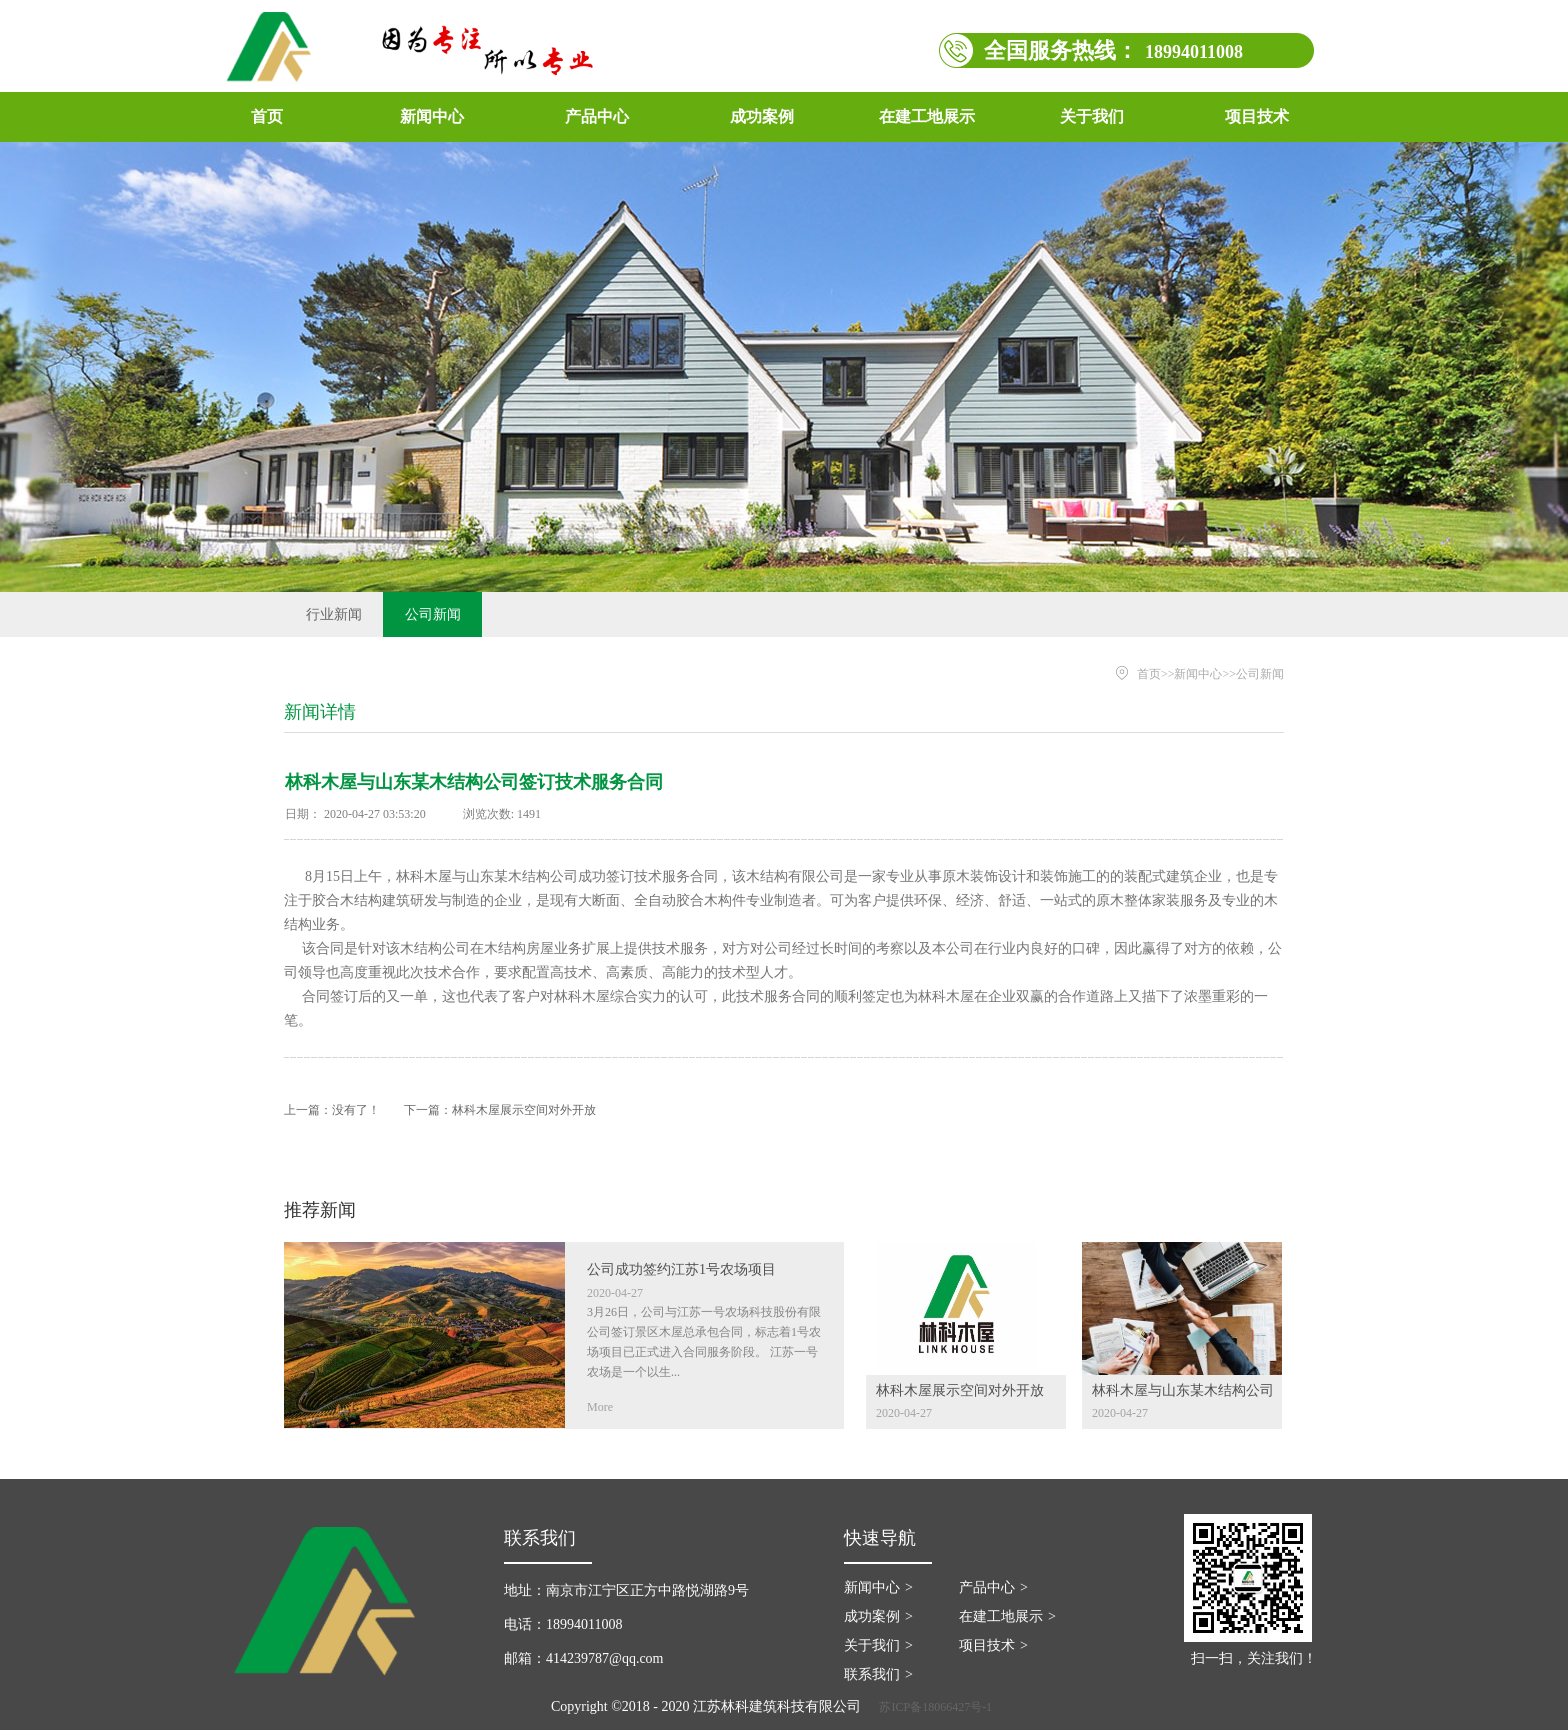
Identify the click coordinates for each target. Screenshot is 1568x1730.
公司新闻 (1260, 674)
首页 (267, 116)
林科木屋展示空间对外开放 (524, 1110)
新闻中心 (1198, 674)
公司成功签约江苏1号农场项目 (681, 1269)
